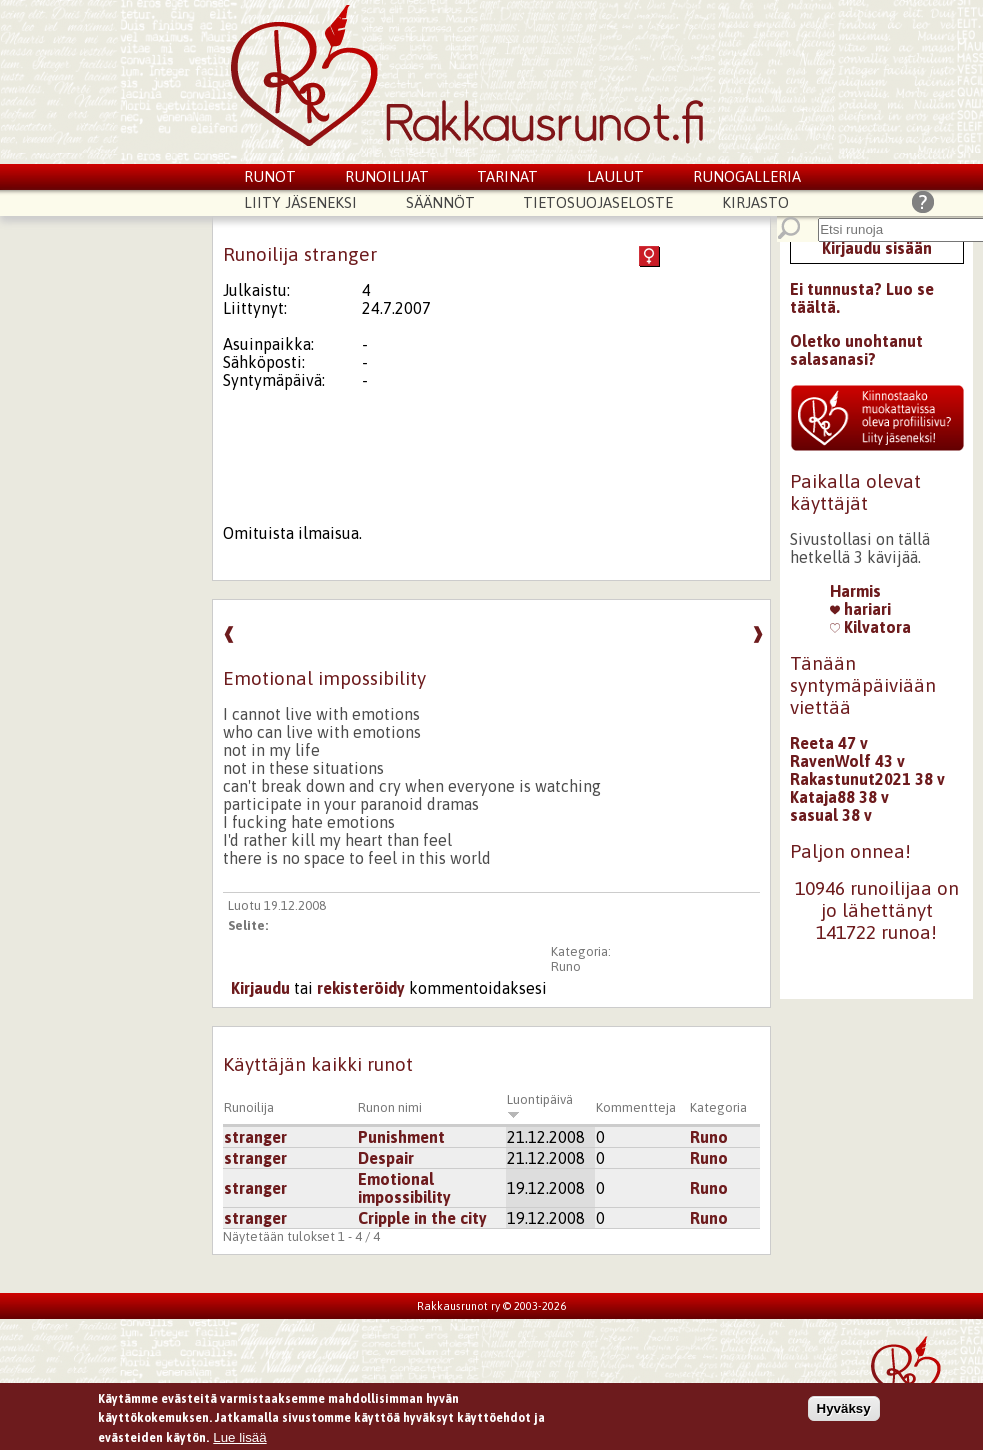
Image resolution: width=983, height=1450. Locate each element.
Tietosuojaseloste (598, 202)
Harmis (855, 591)
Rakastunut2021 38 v (867, 779)
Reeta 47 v (829, 743)
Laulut (615, 176)
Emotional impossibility (404, 1188)
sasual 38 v (831, 815)
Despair (386, 1158)
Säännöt (440, 202)
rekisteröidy (361, 988)
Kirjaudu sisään (877, 248)
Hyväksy (844, 1410)
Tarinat (507, 176)
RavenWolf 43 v (847, 761)
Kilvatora (870, 627)
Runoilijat (387, 176)
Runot (270, 176)
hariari (860, 609)
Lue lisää (239, 1440)
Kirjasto (755, 202)
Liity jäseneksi (300, 202)
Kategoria (718, 1107)
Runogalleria (747, 176)
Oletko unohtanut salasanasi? (856, 350)
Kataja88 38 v (839, 797)
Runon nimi (390, 1107)
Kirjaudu (260, 988)
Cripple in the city (422, 1218)
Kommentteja (636, 1107)
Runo (566, 966)
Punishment (401, 1137)
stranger (255, 1137)
